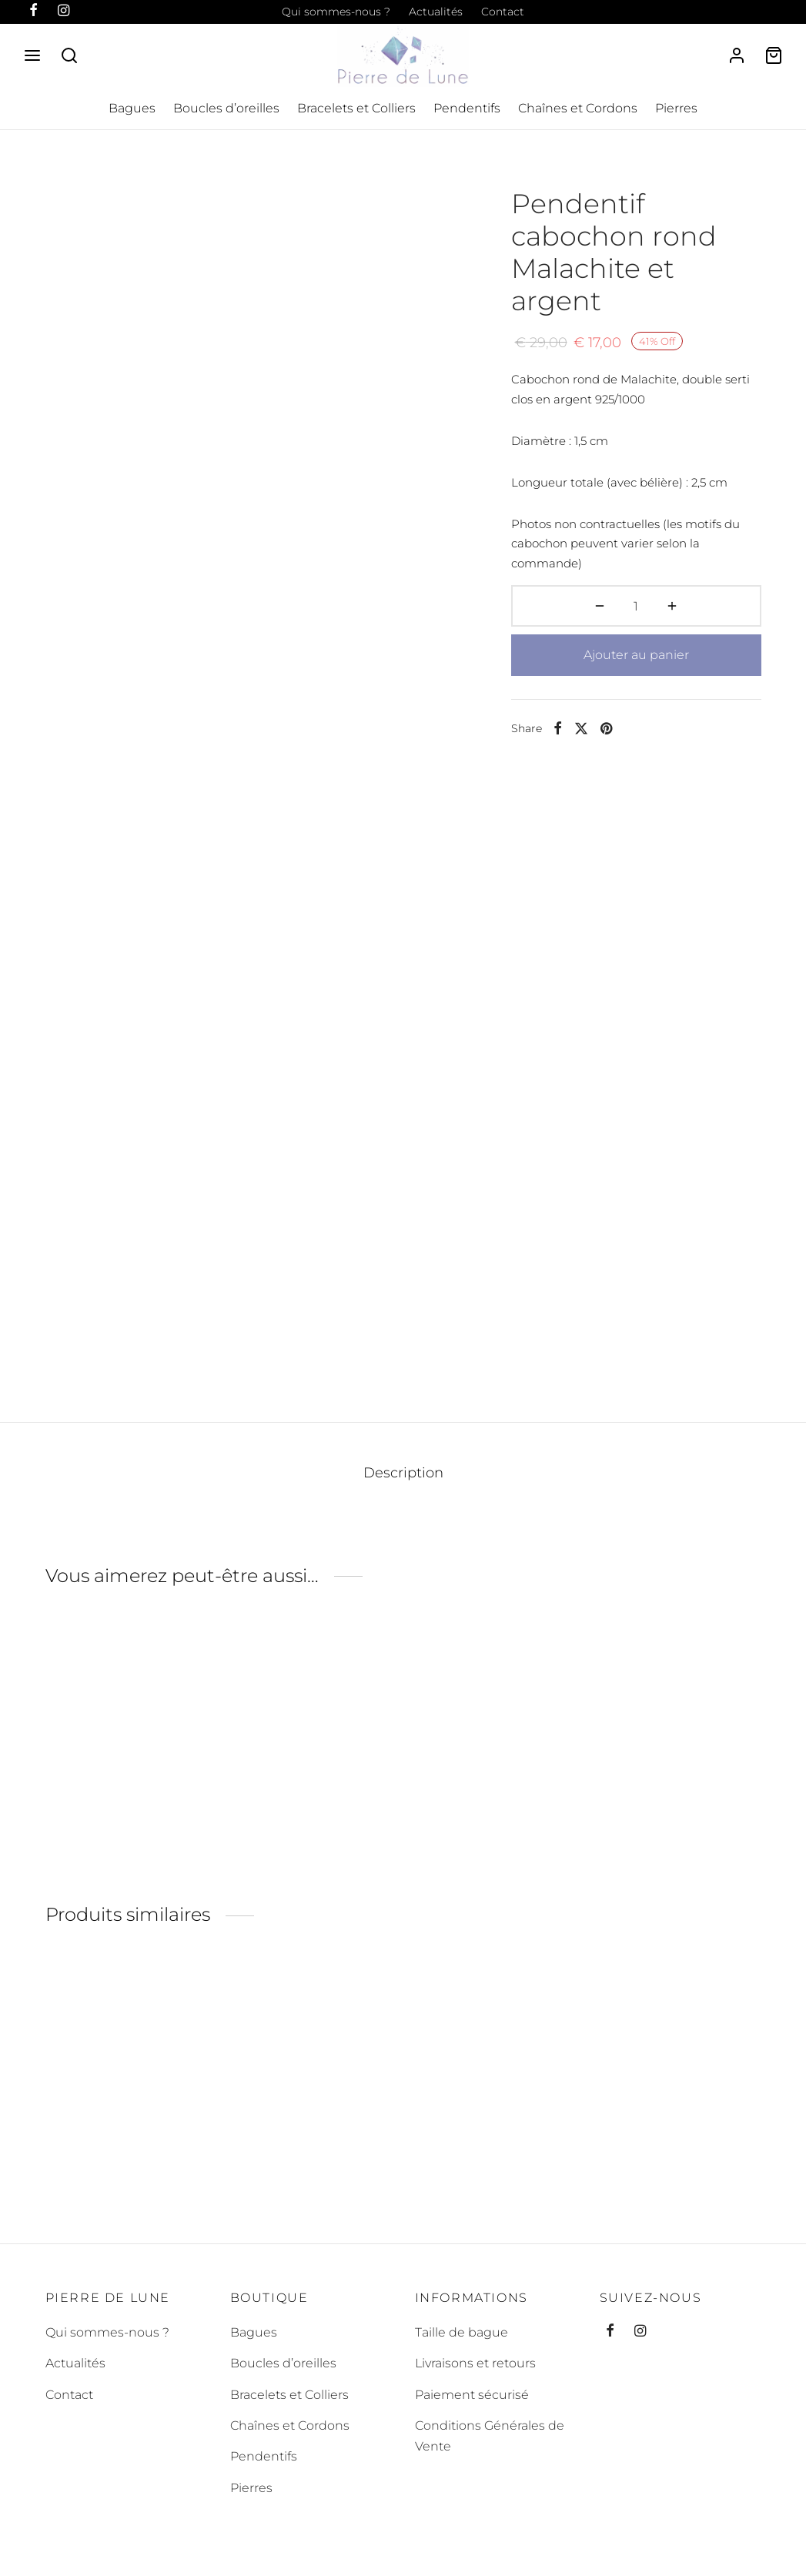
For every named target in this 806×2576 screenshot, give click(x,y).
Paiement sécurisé (472, 2394)
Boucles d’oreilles (226, 108)
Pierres (676, 108)
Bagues (132, 108)
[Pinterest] (606, 728)
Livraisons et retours (475, 2363)
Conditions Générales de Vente (489, 2436)
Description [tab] (403, 1472)
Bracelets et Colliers (356, 108)
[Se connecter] (736, 55)
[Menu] (32, 55)
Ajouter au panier (636, 654)
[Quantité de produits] (636, 606)
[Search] (69, 55)
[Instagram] (640, 2332)
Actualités (436, 11)
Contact (502, 11)
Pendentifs (466, 108)
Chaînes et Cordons (577, 108)
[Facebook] (557, 728)
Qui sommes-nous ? (336, 11)
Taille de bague (461, 2332)
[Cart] (773, 55)
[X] (581, 728)
